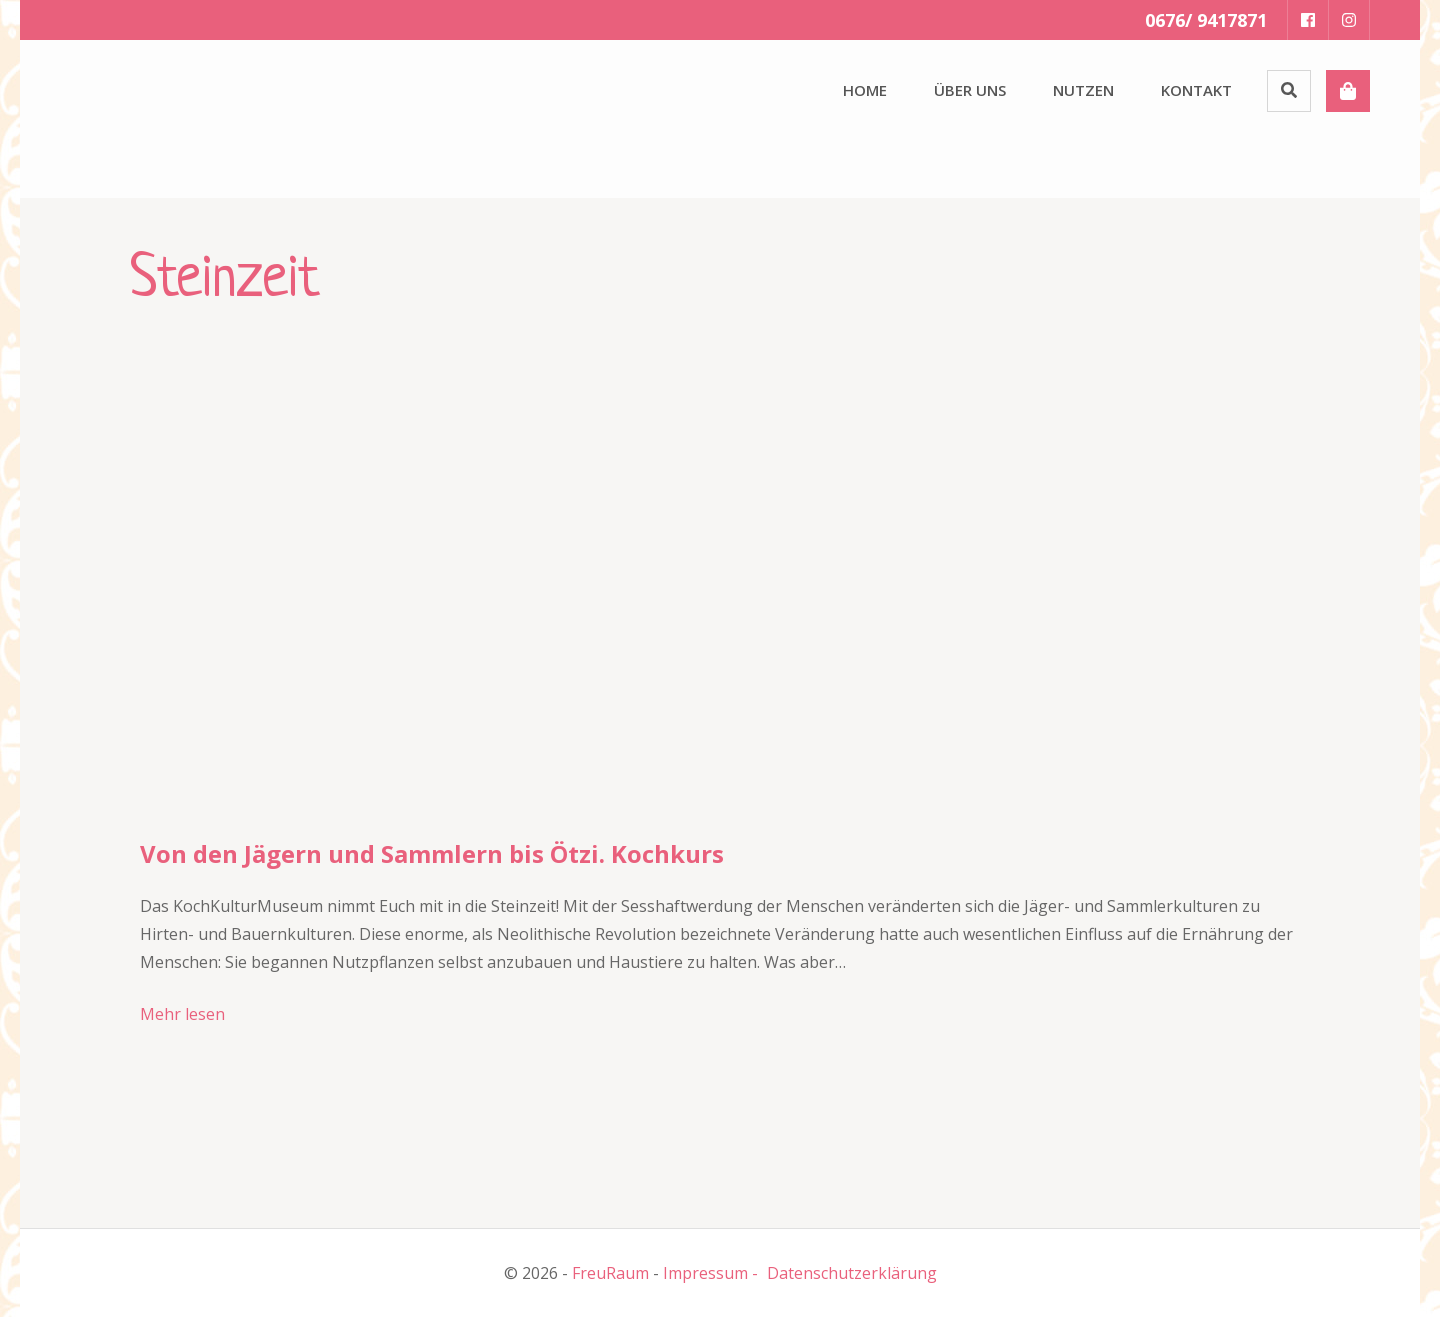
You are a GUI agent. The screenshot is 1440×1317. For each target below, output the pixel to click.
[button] (130, 115)
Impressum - (710, 1273)
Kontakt (1196, 90)
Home (865, 90)
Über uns (970, 90)
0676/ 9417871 (1206, 20)
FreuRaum (610, 1273)
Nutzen (1083, 90)
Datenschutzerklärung (852, 1273)
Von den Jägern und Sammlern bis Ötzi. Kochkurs (432, 853)
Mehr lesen (182, 1014)
